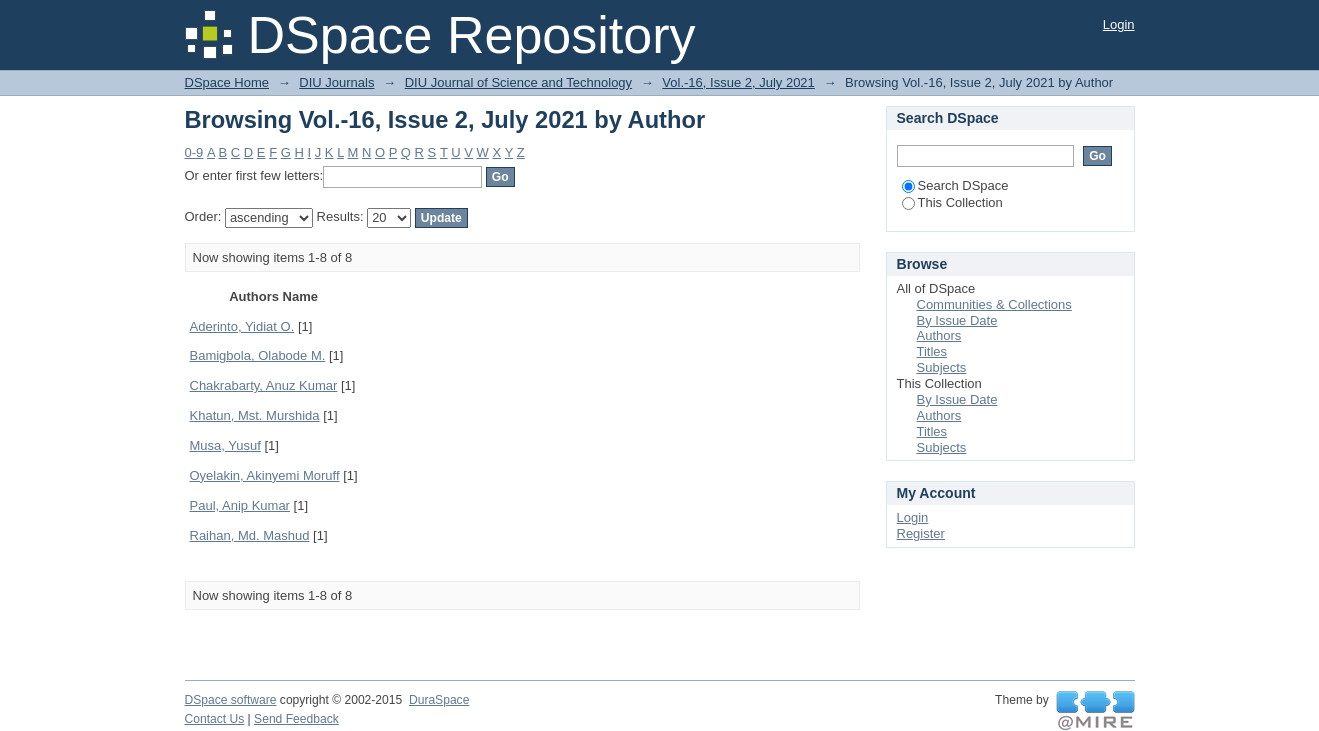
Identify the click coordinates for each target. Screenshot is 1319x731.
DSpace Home (227, 82)
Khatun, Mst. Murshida (255, 415)
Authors (939, 335)
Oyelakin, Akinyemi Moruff (265, 475)
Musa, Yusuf (225, 445)
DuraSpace (439, 700)
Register (921, 533)
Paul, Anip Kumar (240, 505)
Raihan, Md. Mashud (250, 535)
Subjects (942, 367)
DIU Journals (336, 82)
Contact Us (215, 719)
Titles (932, 351)
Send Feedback (296, 719)
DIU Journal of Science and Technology (518, 82)
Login (1119, 24)
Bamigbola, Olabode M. (258, 355)
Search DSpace (955, 185)
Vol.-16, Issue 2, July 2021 (738, 82)
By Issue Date (957, 320)
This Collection (952, 202)
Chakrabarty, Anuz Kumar (264, 385)
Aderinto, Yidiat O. (242, 326)
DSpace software (231, 700)
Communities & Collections (994, 304)
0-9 (194, 152)
